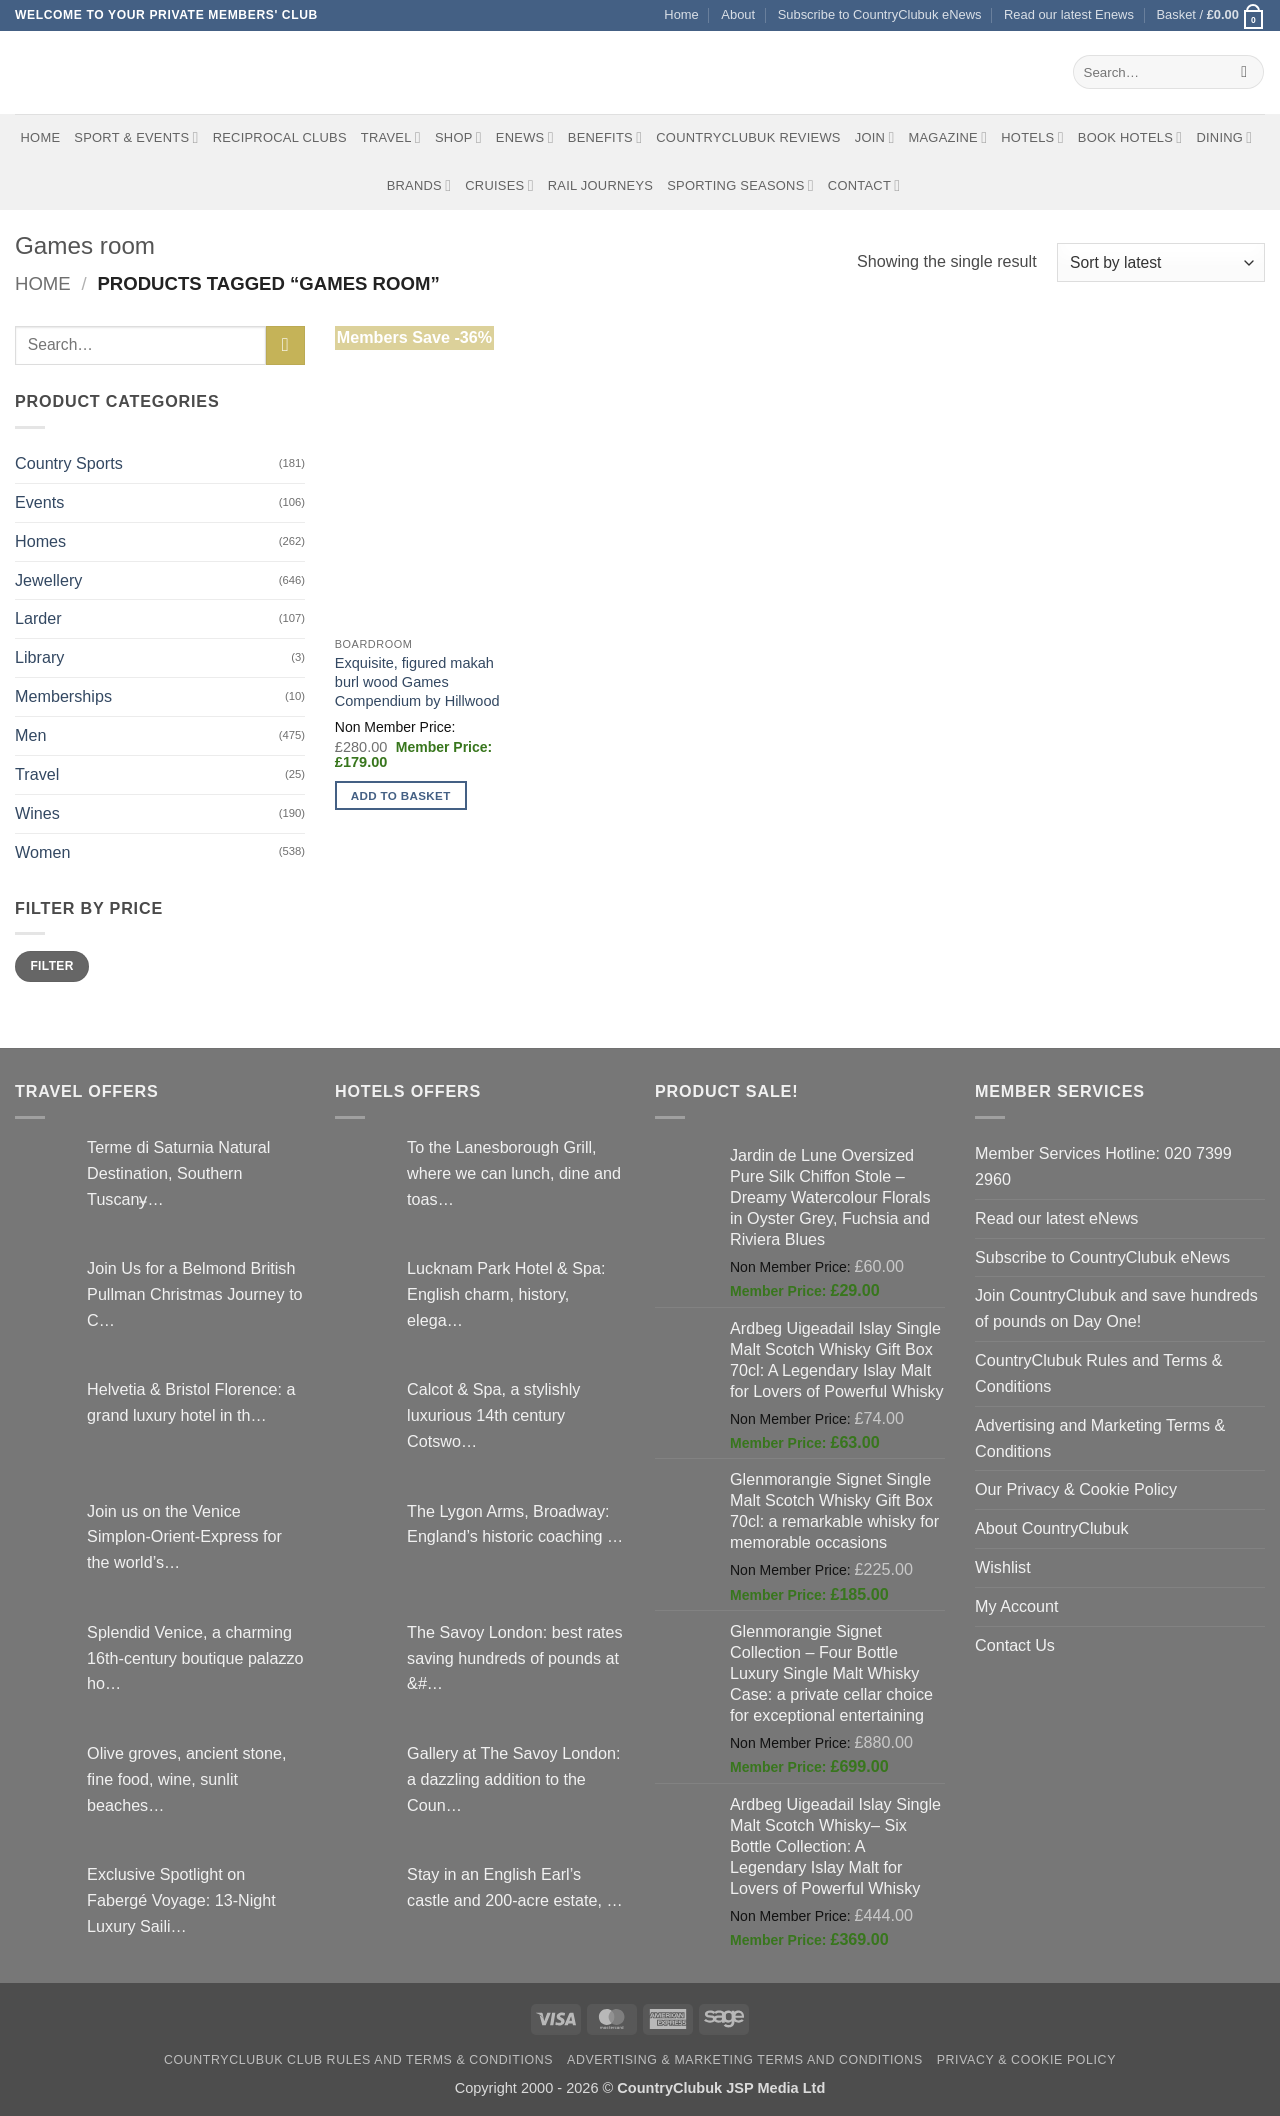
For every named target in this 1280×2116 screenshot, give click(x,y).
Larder (38, 618)
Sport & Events (136, 137)
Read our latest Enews (1069, 14)
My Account (1017, 1606)
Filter (51, 966)
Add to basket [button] (401, 795)
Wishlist (1003, 1567)
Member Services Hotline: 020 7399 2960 (1103, 1166)
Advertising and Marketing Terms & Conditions (1100, 1438)
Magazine (947, 137)
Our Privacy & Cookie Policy (1076, 1489)
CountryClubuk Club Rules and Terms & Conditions (358, 2060)
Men (30, 735)
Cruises (499, 185)
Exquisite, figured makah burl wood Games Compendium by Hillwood (417, 682)
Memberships (63, 696)
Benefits (605, 137)
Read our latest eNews (1056, 1218)
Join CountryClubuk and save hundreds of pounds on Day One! (1116, 1308)
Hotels (1032, 137)
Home (681, 14)
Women (42, 852)
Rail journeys (600, 185)
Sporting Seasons (740, 185)
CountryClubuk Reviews (748, 137)
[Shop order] (1161, 262)
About (738, 14)
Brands (419, 185)
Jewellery (48, 580)
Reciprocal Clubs (280, 137)
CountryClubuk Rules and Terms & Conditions (1099, 1373)
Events (39, 502)
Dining (1224, 137)
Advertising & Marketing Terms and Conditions (745, 2060)
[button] (1210, 15)
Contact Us (1015, 1645)
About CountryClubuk (1052, 1528)
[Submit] (1244, 72)
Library (39, 657)
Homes (40, 541)
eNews (525, 137)
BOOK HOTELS (1130, 137)
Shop (458, 137)
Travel (391, 137)
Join (875, 137)
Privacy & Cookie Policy (1026, 2060)
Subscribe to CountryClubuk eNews (880, 14)
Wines (37, 813)
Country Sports (69, 463)
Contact (864, 185)
